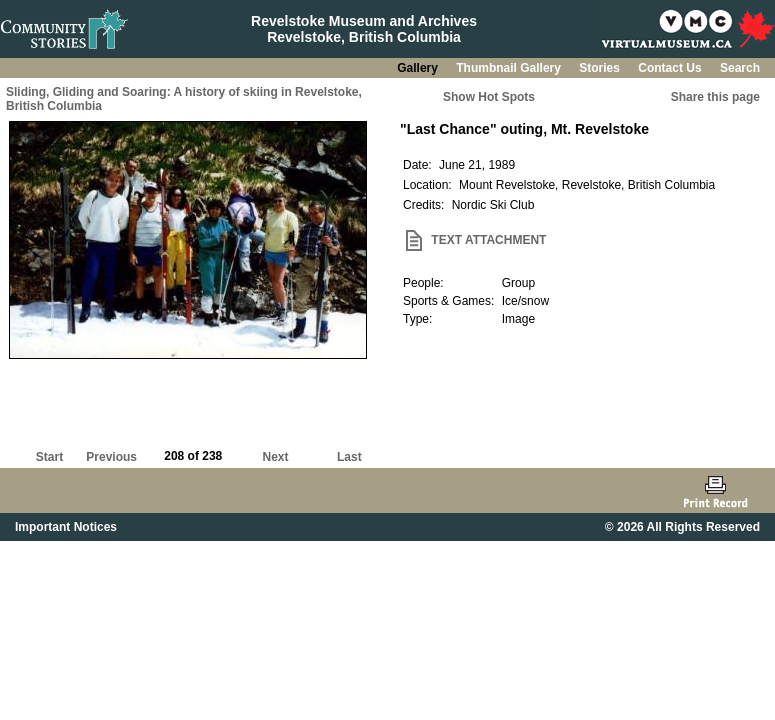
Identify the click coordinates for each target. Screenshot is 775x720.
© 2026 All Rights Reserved (682, 527)
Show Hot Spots (489, 97)
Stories (601, 68)
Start (49, 457)
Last (349, 457)
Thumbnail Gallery (510, 68)
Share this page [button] (715, 97)
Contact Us (671, 68)
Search (740, 68)
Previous (111, 457)
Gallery (419, 68)
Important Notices (66, 527)
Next (276, 457)
